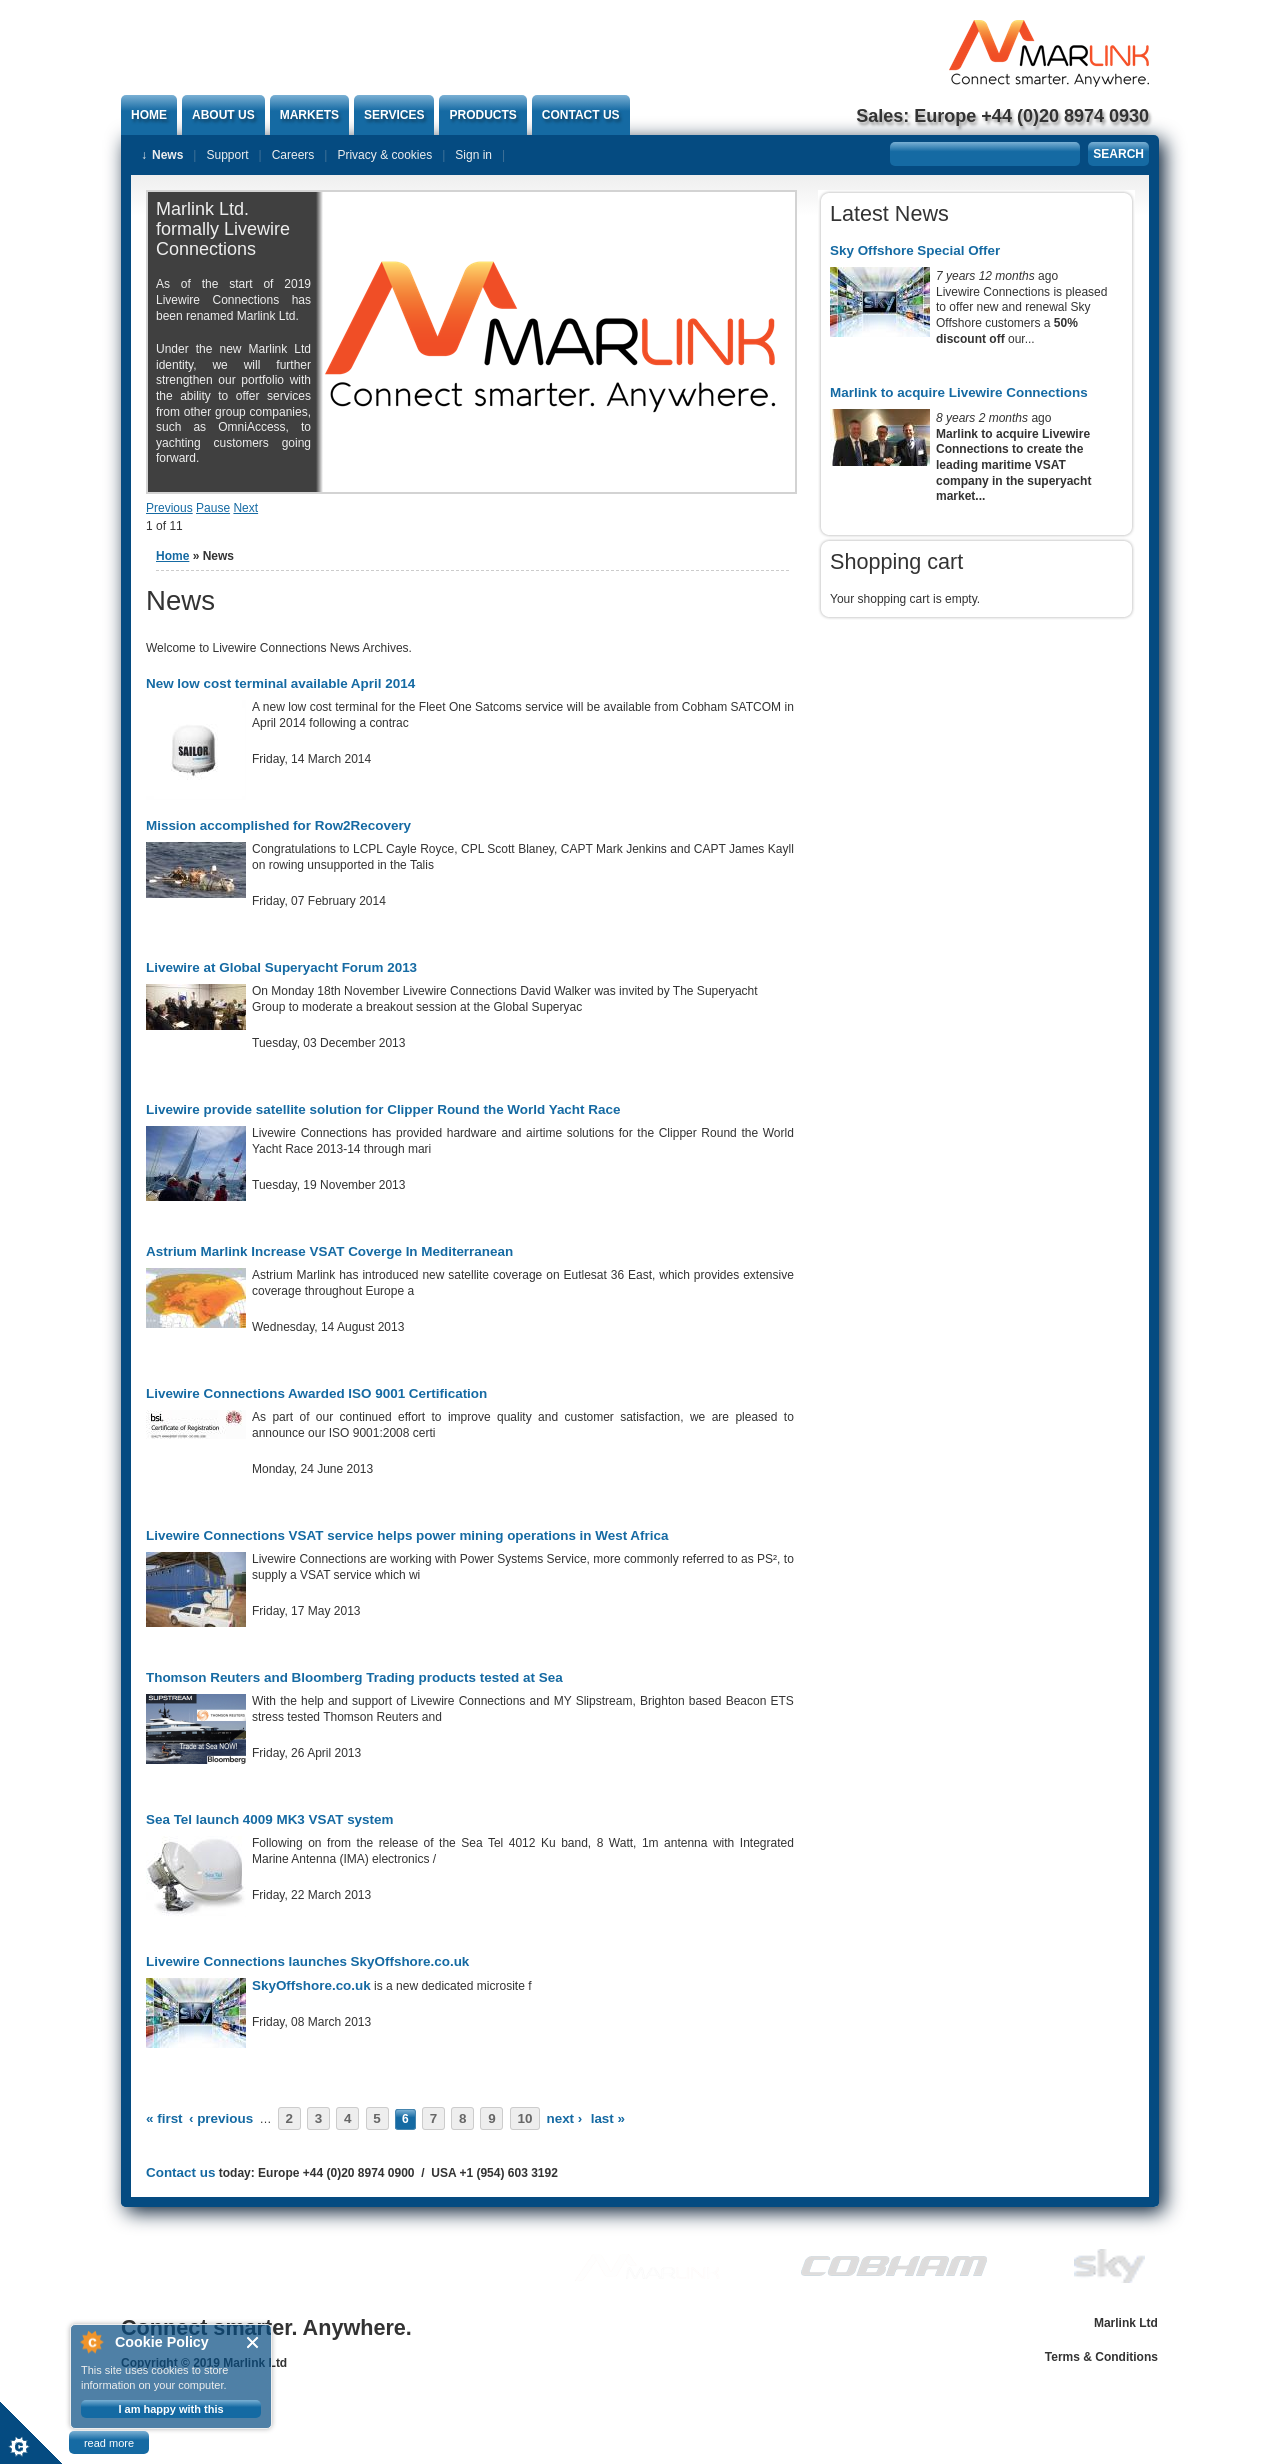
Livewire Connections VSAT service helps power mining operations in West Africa (407, 1535)
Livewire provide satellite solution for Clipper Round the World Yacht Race (383, 1109)
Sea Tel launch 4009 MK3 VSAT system (269, 1819)
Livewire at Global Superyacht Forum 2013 (281, 967)
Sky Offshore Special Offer (915, 250)
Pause (213, 508)
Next (245, 508)
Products (482, 115)
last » (608, 2118)
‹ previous (221, 2118)
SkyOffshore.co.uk (311, 1985)
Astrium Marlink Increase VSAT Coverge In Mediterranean (329, 1251)
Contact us (581, 115)
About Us (223, 115)
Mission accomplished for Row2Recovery (278, 825)
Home (149, 115)
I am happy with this (170, 2409)
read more (109, 2443)
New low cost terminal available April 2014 (280, 683)
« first (164, 2118)
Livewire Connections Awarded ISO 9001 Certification (316, 1393)
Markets (309, 115)
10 (524, 2118)
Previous (169, 508)
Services (394, 115)
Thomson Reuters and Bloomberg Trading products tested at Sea (354, 1677)
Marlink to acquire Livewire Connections (959, 392)
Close (253, 2342)
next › (564, 2118)
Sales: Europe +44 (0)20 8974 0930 (1002, 116)
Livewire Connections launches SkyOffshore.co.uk (307, 1961)
